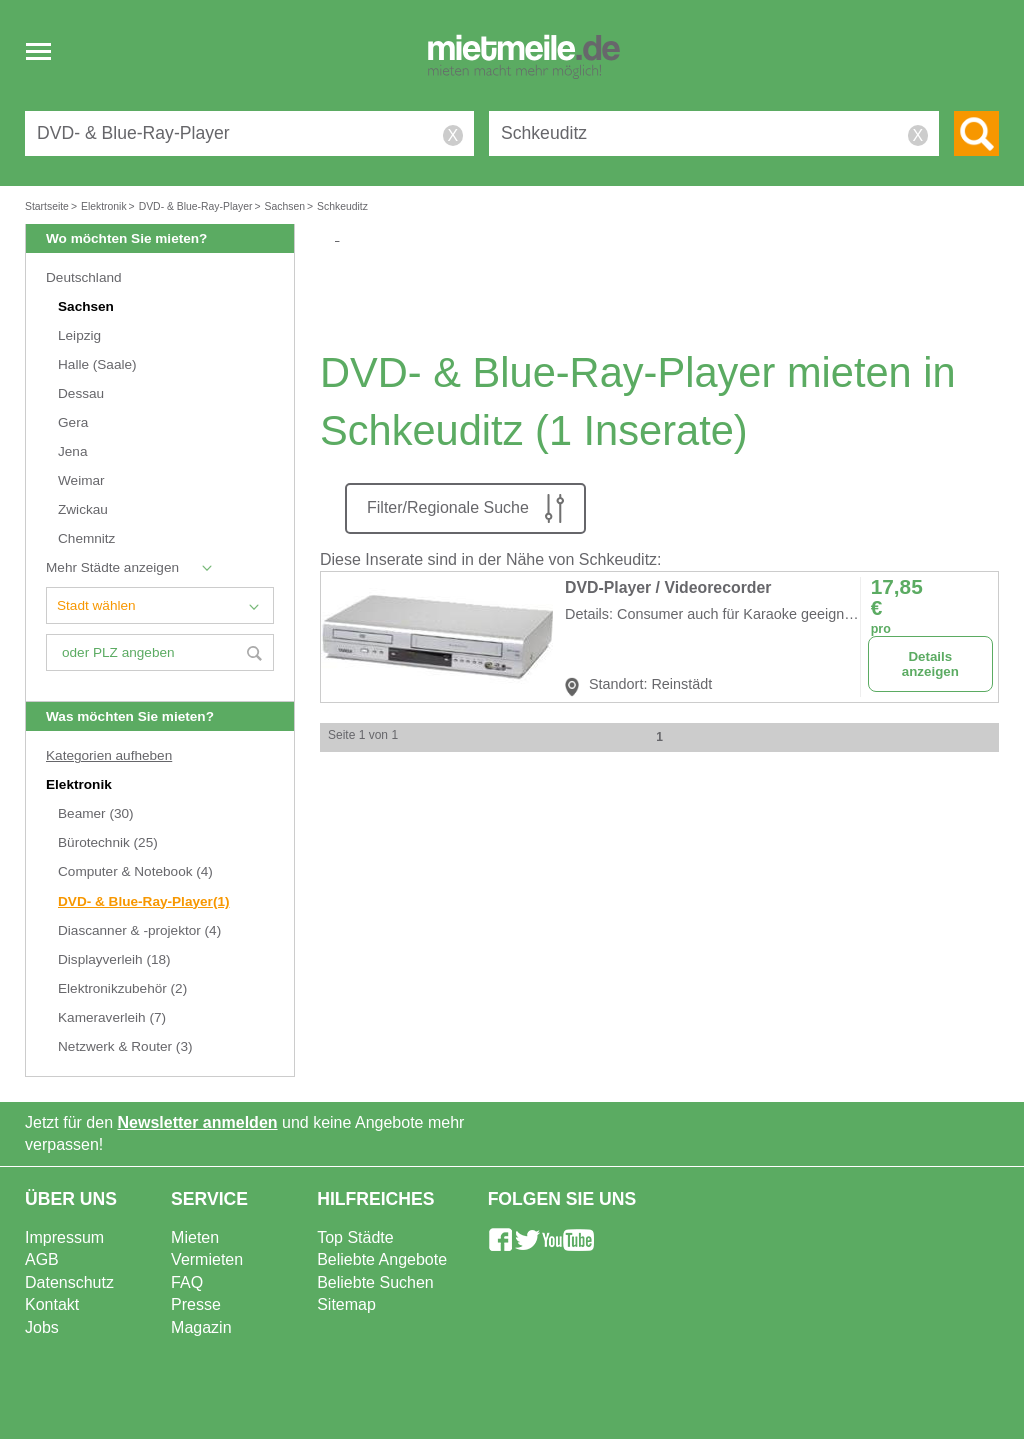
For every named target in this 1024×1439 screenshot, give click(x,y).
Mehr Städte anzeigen (112, 567)
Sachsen (86, 306)
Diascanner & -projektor (139, 930)
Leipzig (79, 335)
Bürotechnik (108, 842)
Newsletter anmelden (198, 1122)
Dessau (81, 393)
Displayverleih (114, 959)
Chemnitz (86, 538)
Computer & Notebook (135, 871)
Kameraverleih (112, 1017)
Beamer (96, 813)
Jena (72, 451)
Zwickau (83, 509)
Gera (73, 422)
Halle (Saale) (97, 364)
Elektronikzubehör (122, 988)
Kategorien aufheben (109, 755)
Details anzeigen (930, 664)
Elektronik (81, 784)
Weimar (81, 480)
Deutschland (84, 277)
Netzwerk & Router (125, 1046)
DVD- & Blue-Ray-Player (144, 901)
